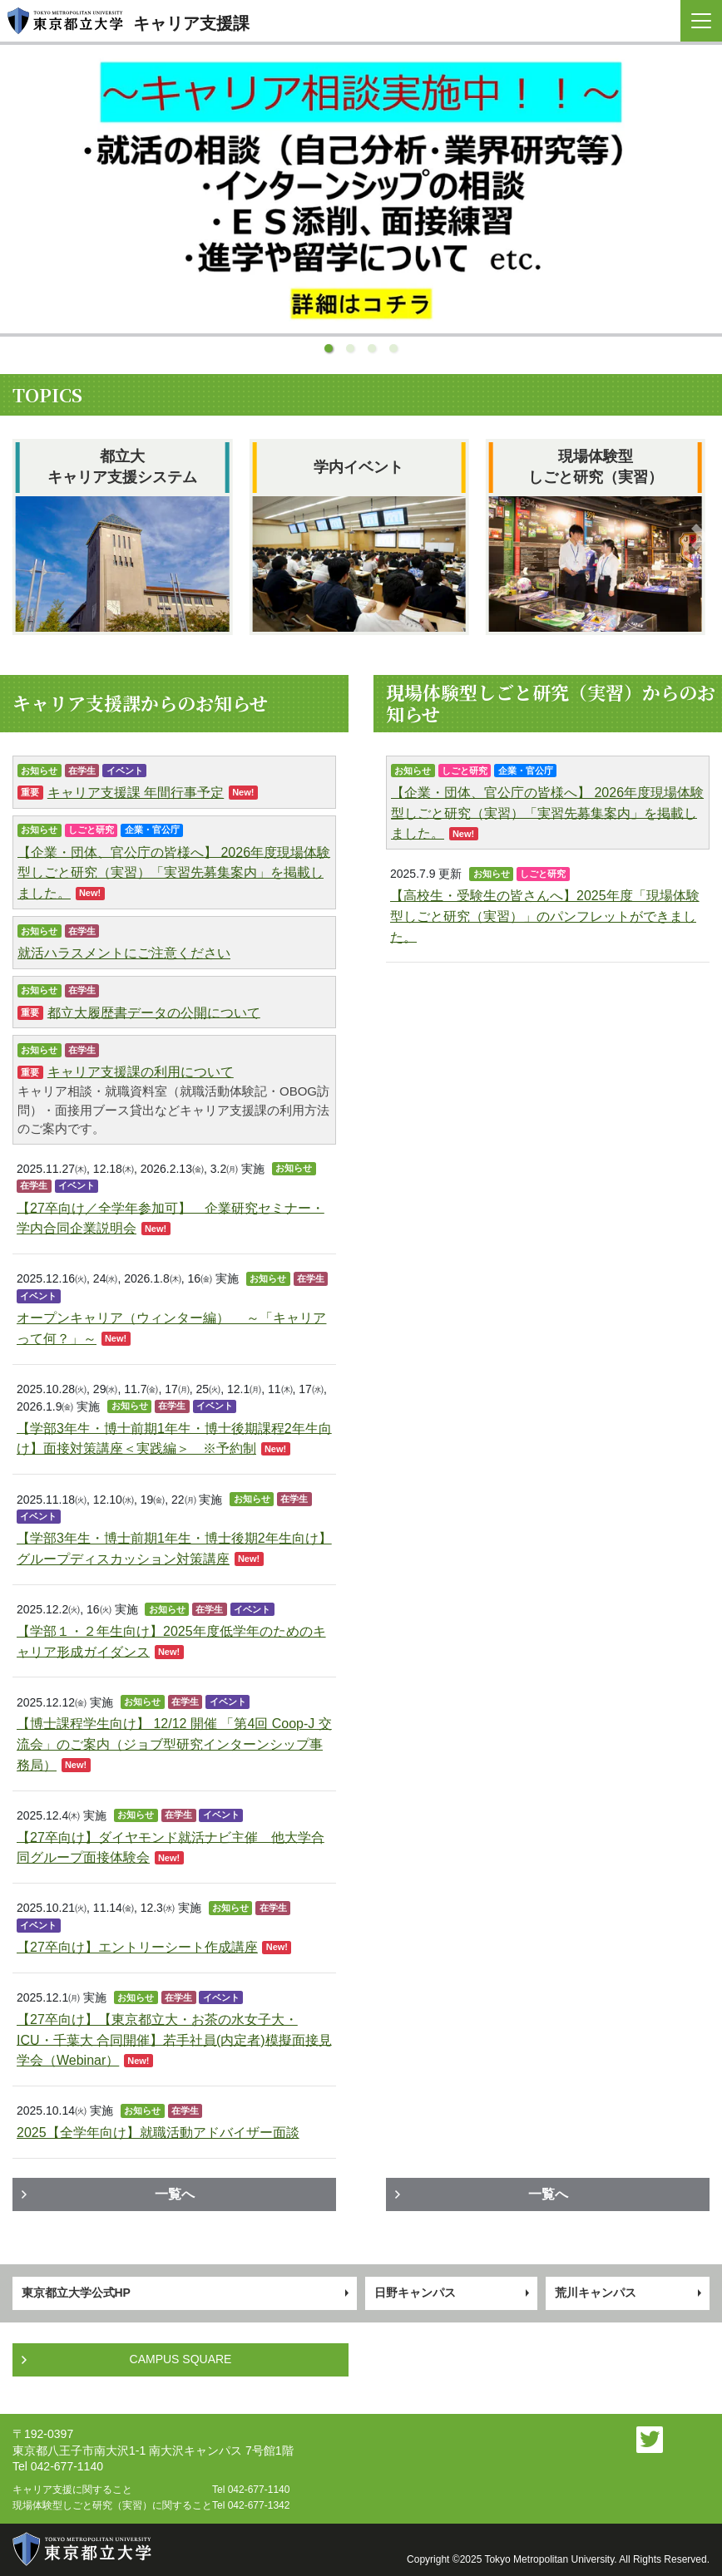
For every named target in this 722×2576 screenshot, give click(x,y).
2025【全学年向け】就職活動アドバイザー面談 (158, 2132)
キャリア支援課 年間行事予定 (135, 793)
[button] (328, 348)
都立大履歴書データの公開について (153, 1012)
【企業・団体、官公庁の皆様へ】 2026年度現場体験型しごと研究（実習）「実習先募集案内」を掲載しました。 (173, 872)
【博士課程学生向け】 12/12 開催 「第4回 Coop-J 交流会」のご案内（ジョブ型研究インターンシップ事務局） (174, 1744)
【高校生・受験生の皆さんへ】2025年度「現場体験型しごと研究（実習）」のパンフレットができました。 (545, 916)
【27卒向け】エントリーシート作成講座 (137, 1947)
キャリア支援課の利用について (140, 1072)
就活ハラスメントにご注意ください (123, 953)
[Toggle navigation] (701, 21)
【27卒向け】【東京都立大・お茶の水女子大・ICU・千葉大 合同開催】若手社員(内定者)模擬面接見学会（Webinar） (174, 2040)
